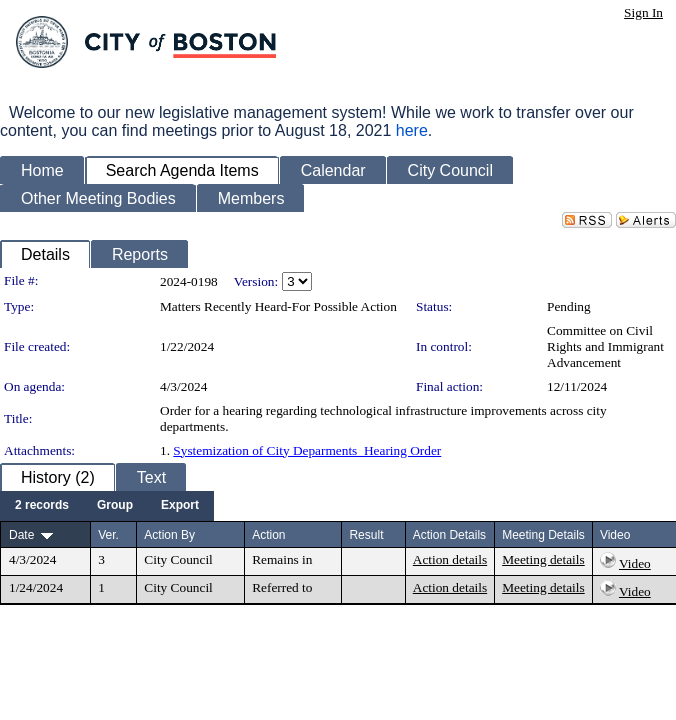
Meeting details (543, 559)
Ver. (108, 535)
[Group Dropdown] (115, 506)
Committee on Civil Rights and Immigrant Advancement (605, 346)
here (412, 130)
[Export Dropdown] (180, 506)
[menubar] (107, 506)
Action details (450, 559)
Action (268, 535)
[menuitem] (42, 506)
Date (21, 535)
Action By (169, 535)
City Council (178, 559)
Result (366, 535)
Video (635, 563)
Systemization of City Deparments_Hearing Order (307, 450)
